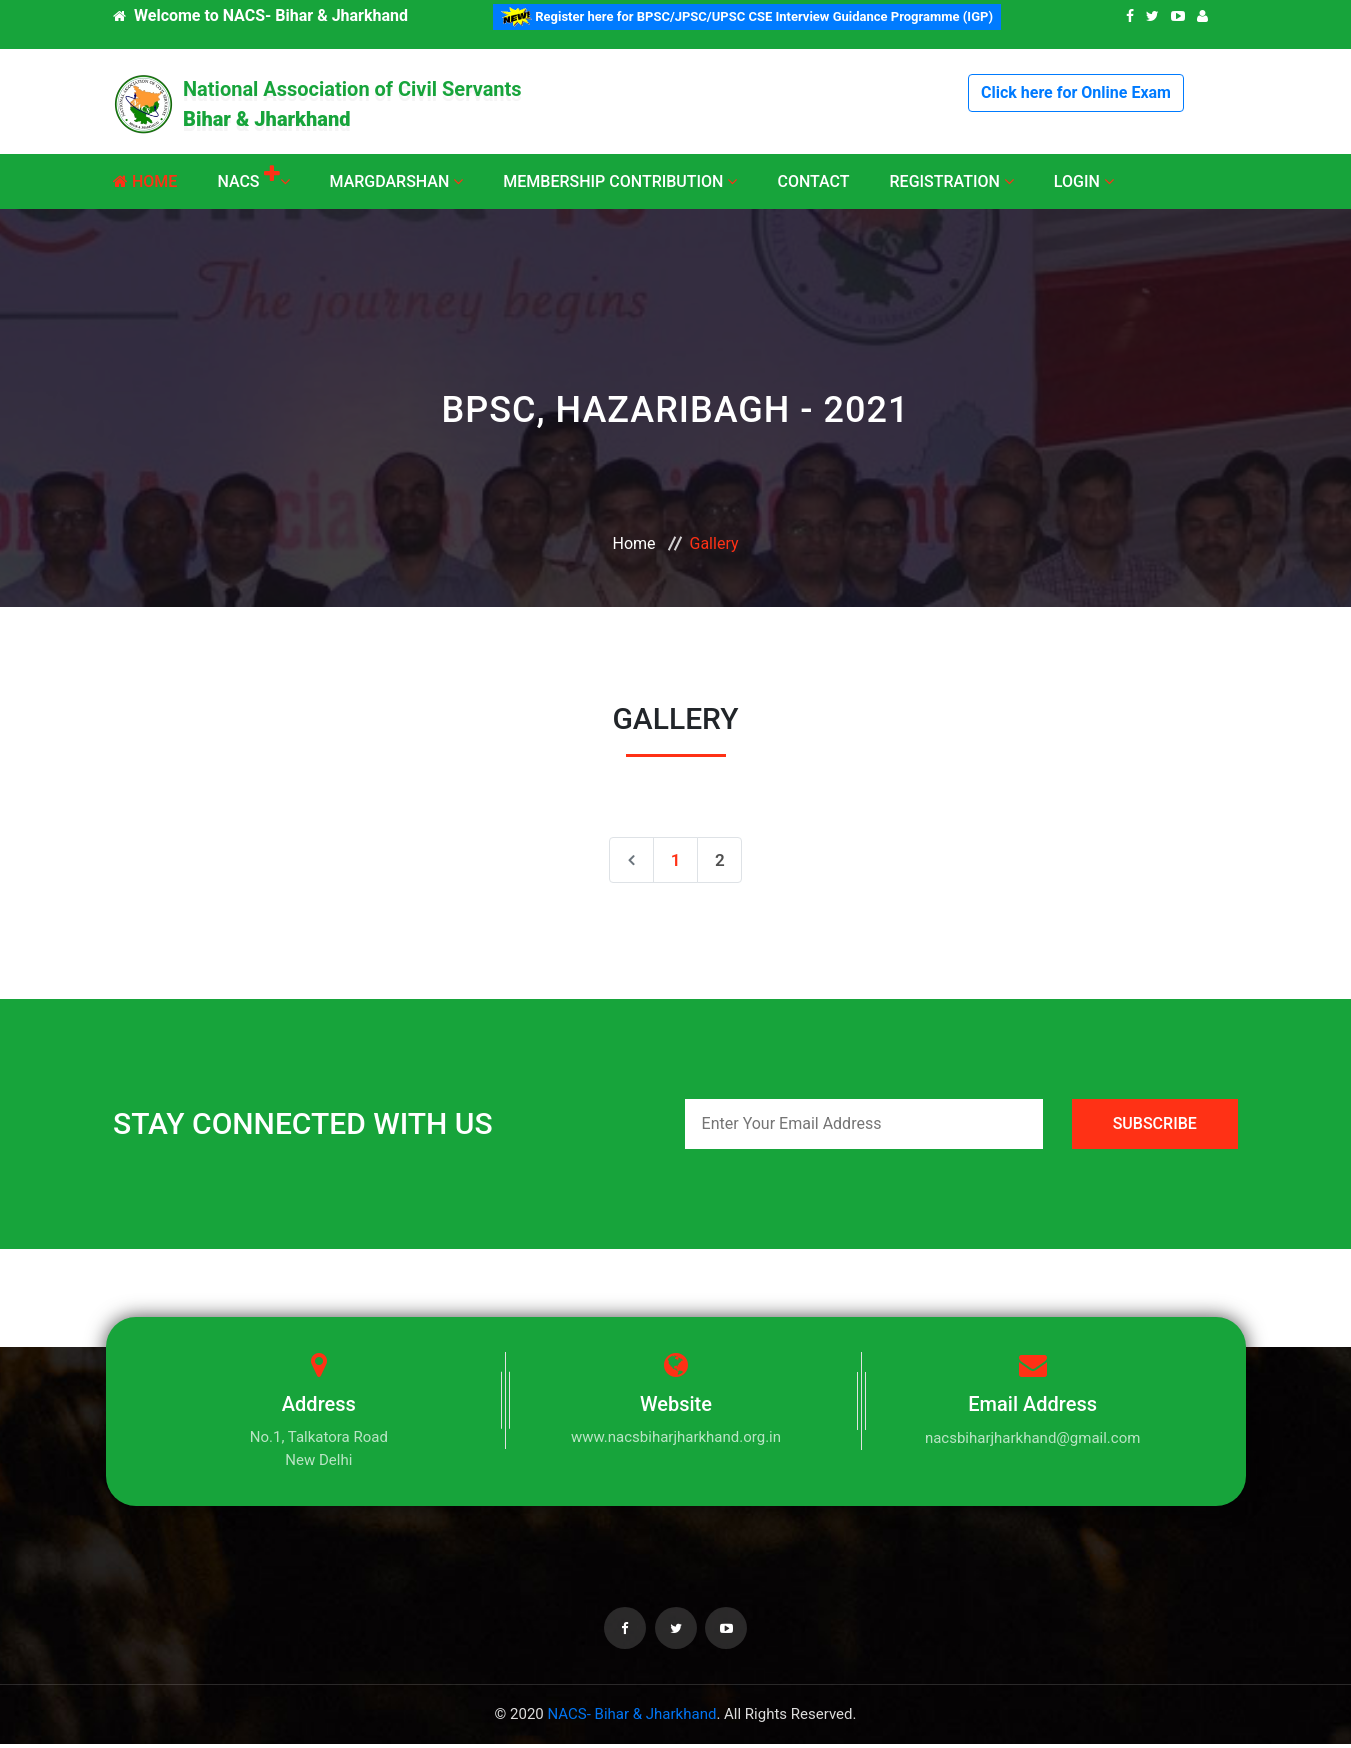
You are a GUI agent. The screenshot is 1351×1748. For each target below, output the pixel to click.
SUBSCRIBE (1155, 1128)
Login (1084, 181)
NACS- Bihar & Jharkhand (631, 1719)
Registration (952, 181)
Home (145, 181)
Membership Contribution (620, 181)
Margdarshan (397, 181)
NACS (253, 181)
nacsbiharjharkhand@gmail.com (1033, 1443)
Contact (813, 181)
